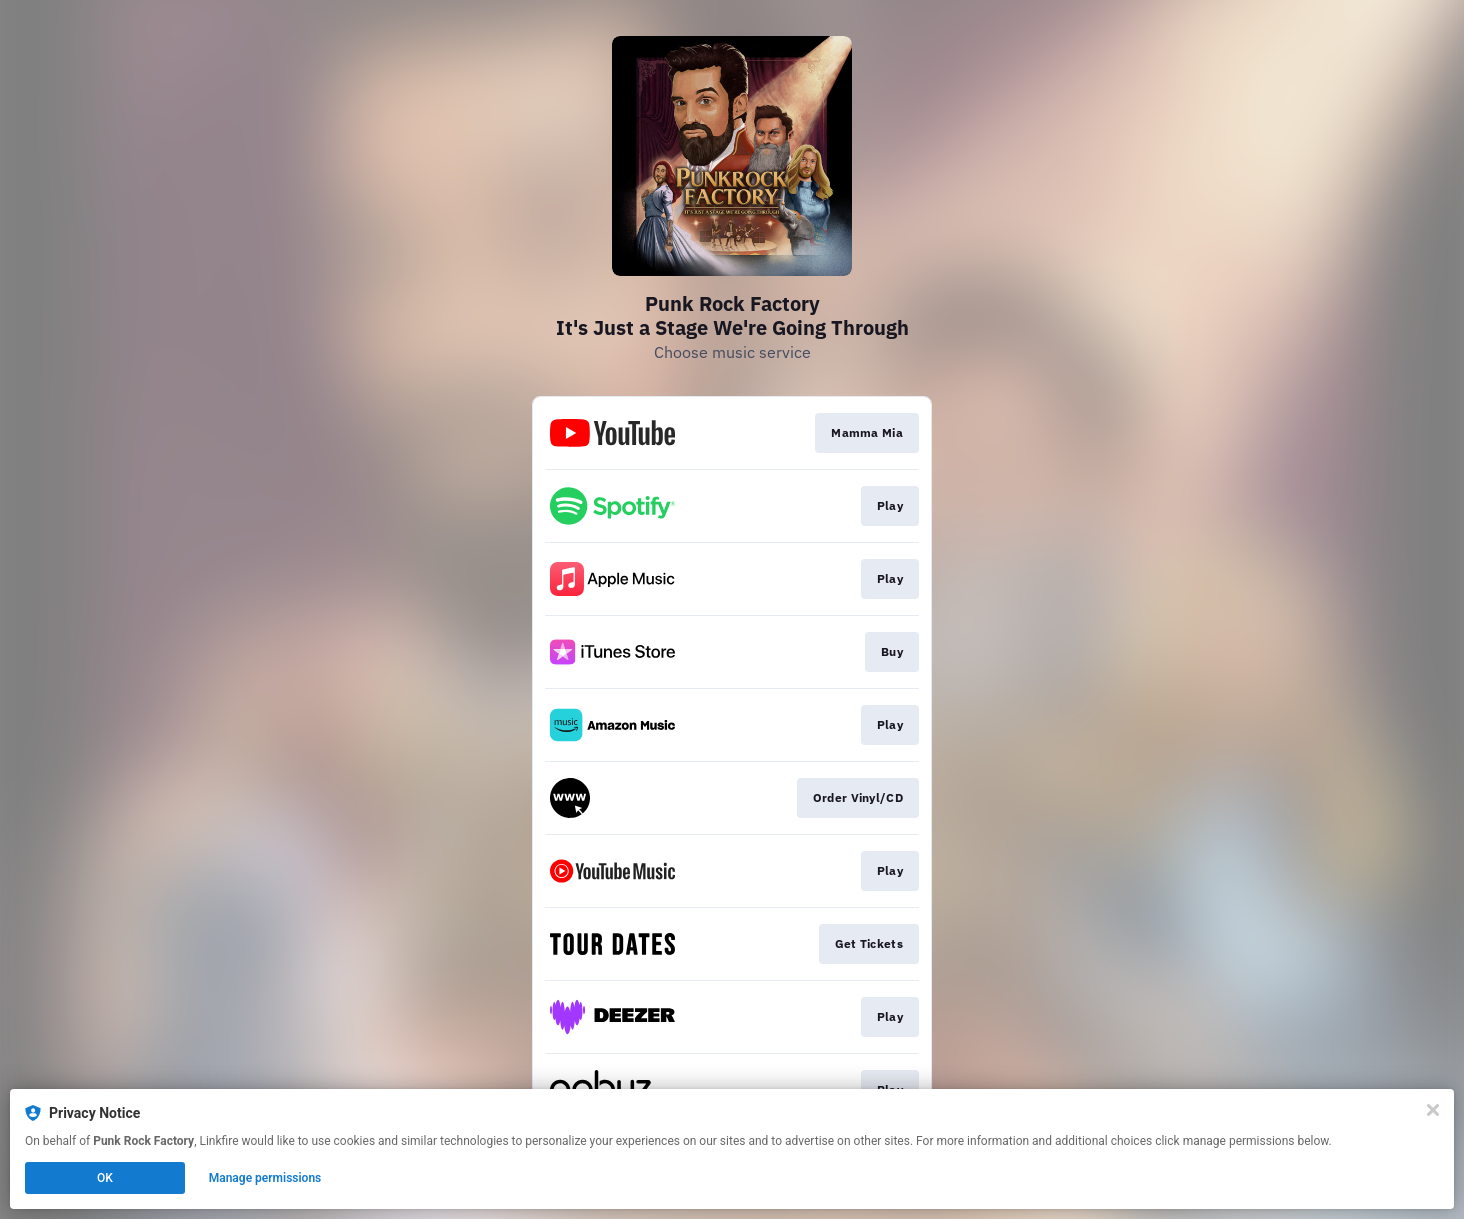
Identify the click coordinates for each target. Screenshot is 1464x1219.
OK (105, 1178)
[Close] (1433, 1110)
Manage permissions (265, 1178)
